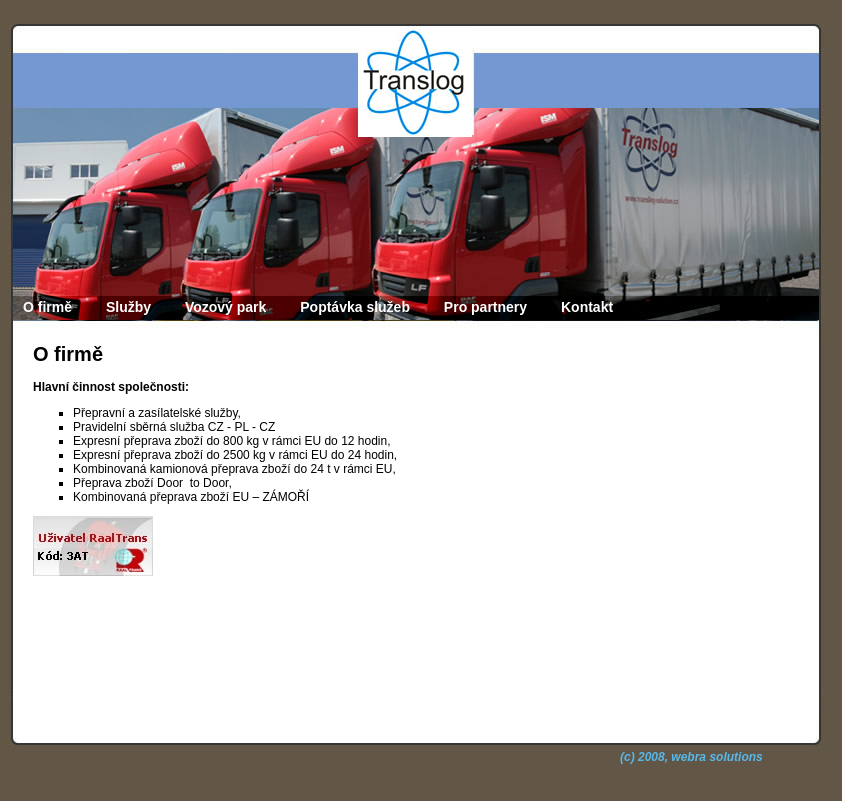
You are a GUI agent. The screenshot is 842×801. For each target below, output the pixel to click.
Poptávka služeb (355, 307)
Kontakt (587, 307)
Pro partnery (485, 307)
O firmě (47, 307)
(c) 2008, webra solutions (691, 757)
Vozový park (225, 307)
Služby (128, 307)
